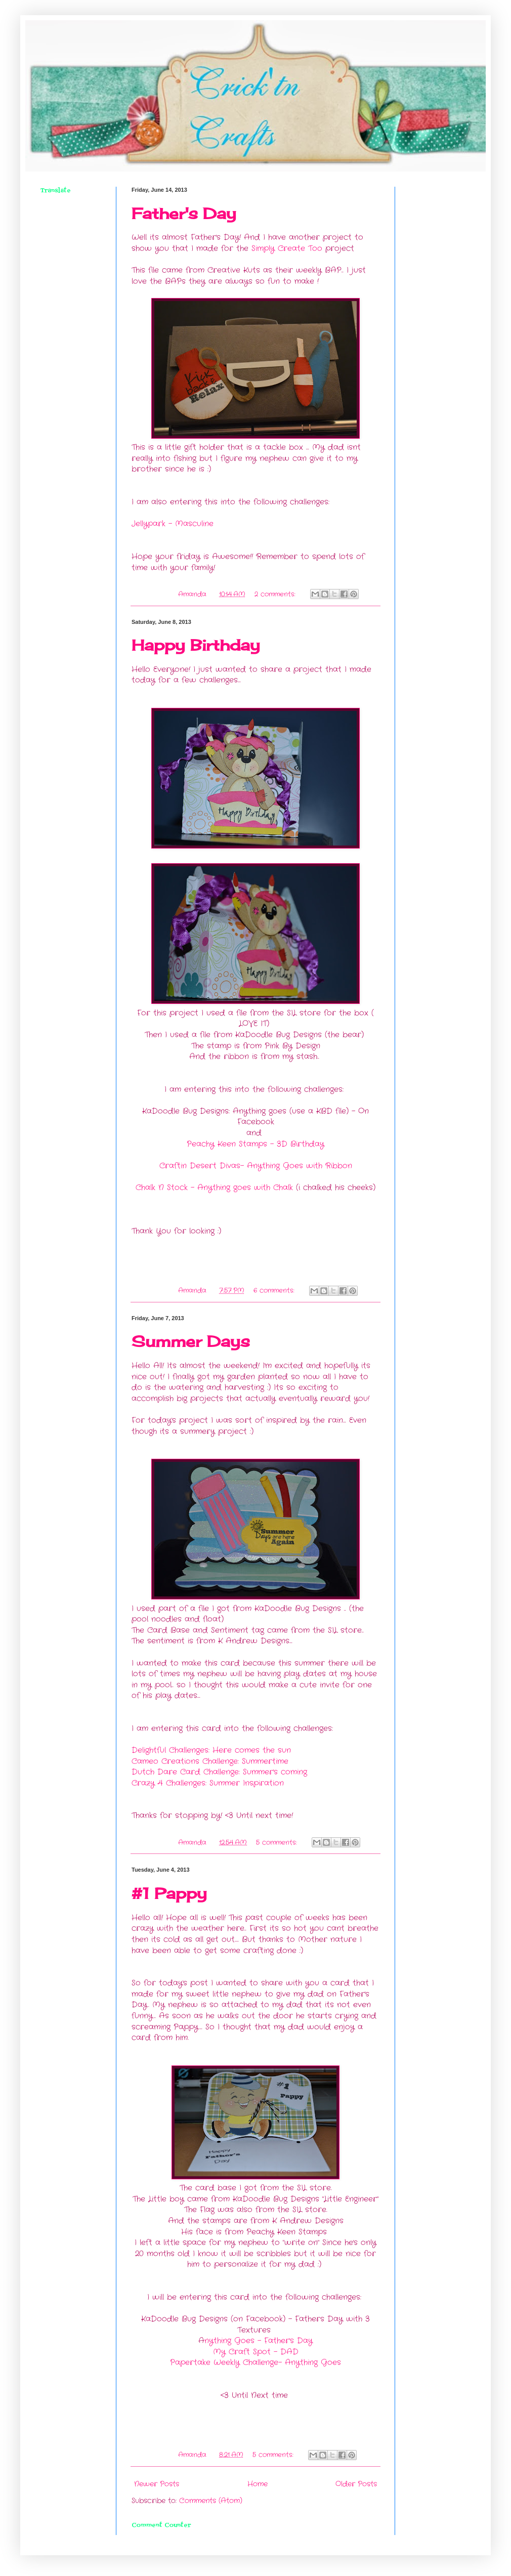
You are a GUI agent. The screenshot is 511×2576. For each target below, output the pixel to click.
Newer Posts (156, 2484)
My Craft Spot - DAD (256, 2351)
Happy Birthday (196, 645)
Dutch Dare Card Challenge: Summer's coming (219, 1772)
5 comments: (278, 1842)
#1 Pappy (169, 1893)
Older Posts (356, 2484)
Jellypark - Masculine (173, 523)
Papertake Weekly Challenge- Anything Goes (255, 2362)
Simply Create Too (286, 248)
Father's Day (184, 213)
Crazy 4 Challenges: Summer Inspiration (208, 1783)
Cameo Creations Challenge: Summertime (210, 1761)
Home (257, 2484)
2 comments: (276, 594)
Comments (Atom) (210, 2501)
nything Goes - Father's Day (258, 2340)
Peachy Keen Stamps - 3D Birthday (255, 1144)
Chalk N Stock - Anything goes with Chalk (214, 1187)
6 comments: (275, 1290)
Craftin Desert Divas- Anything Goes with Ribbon (255, 1165)
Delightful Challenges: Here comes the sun (211, 1750)
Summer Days (191, 1341)
